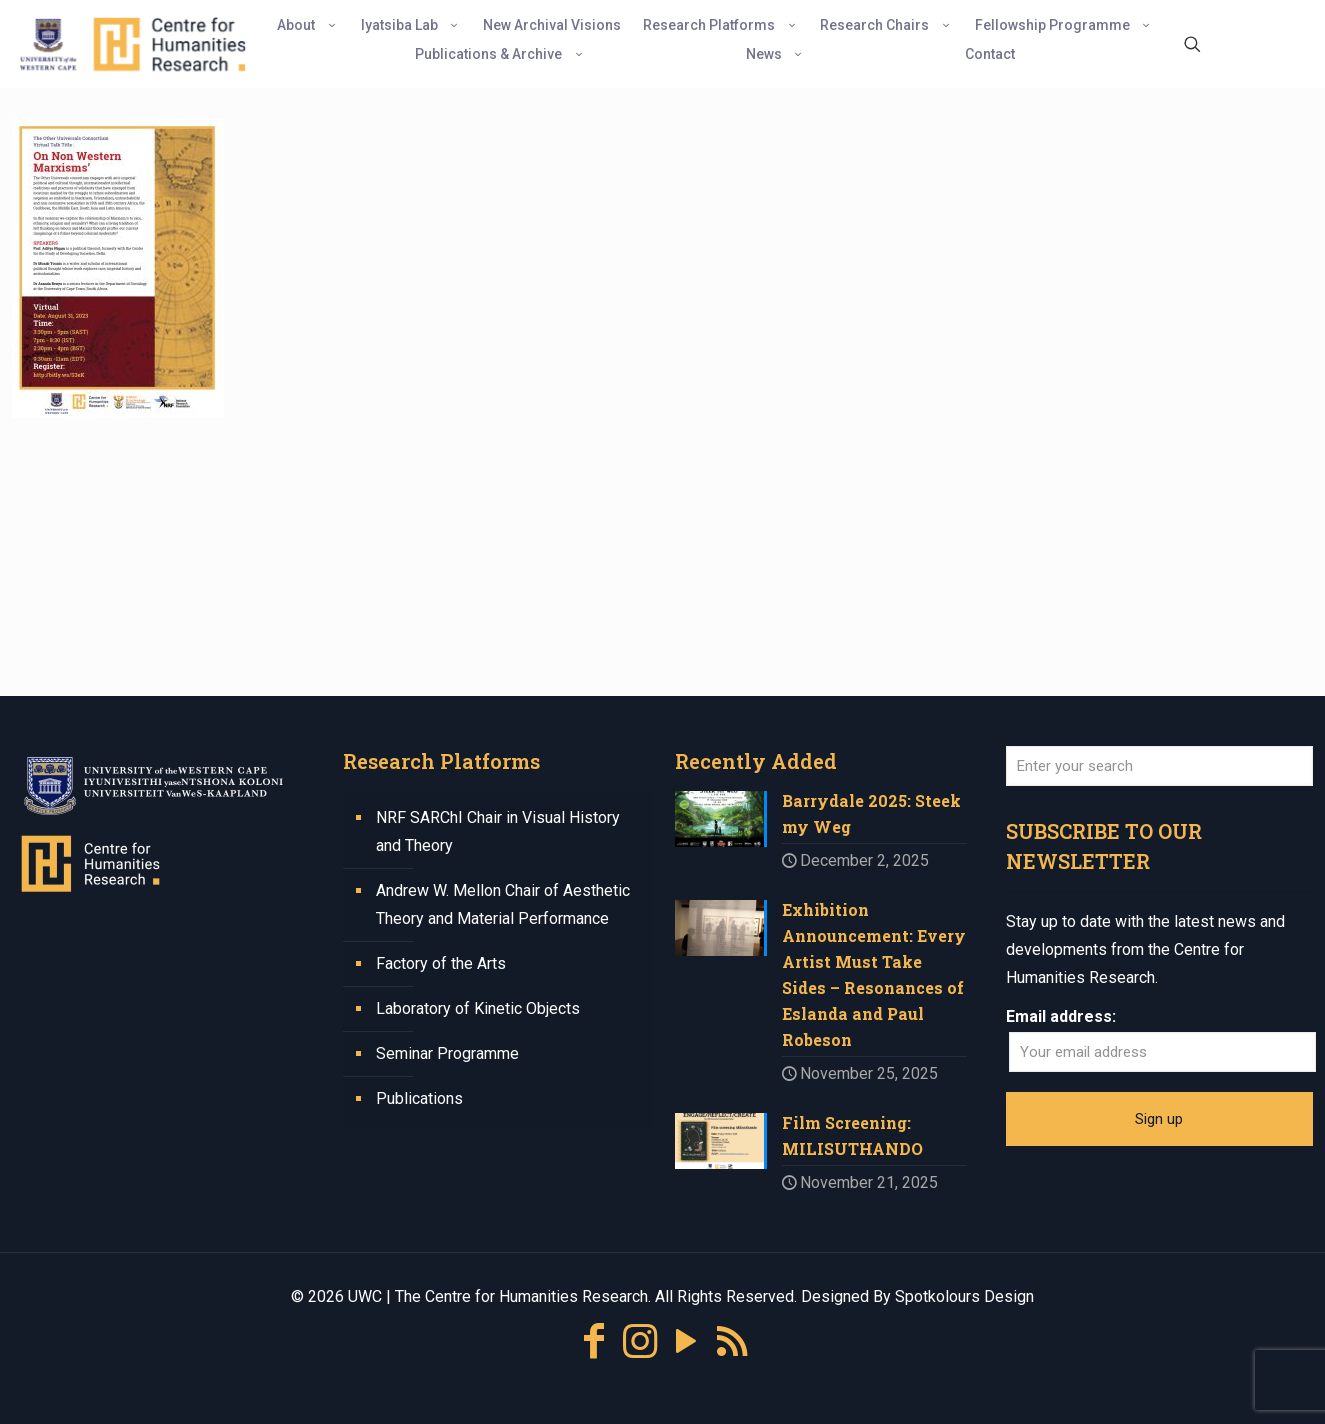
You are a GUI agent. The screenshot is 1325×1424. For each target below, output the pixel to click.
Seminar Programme (447, 1053)
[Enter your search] (1159, 766)
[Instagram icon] (640, 1341)
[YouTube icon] (686, 1341)
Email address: (1061, 1016)
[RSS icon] (732, 1341)
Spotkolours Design (964, 1296)
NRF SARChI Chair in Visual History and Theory (498, 831)
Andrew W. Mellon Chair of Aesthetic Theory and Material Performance (503, 904)
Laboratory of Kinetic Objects (478, 1008)
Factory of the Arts (441, 963)
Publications (419, 1098)
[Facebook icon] (594, 1341)
